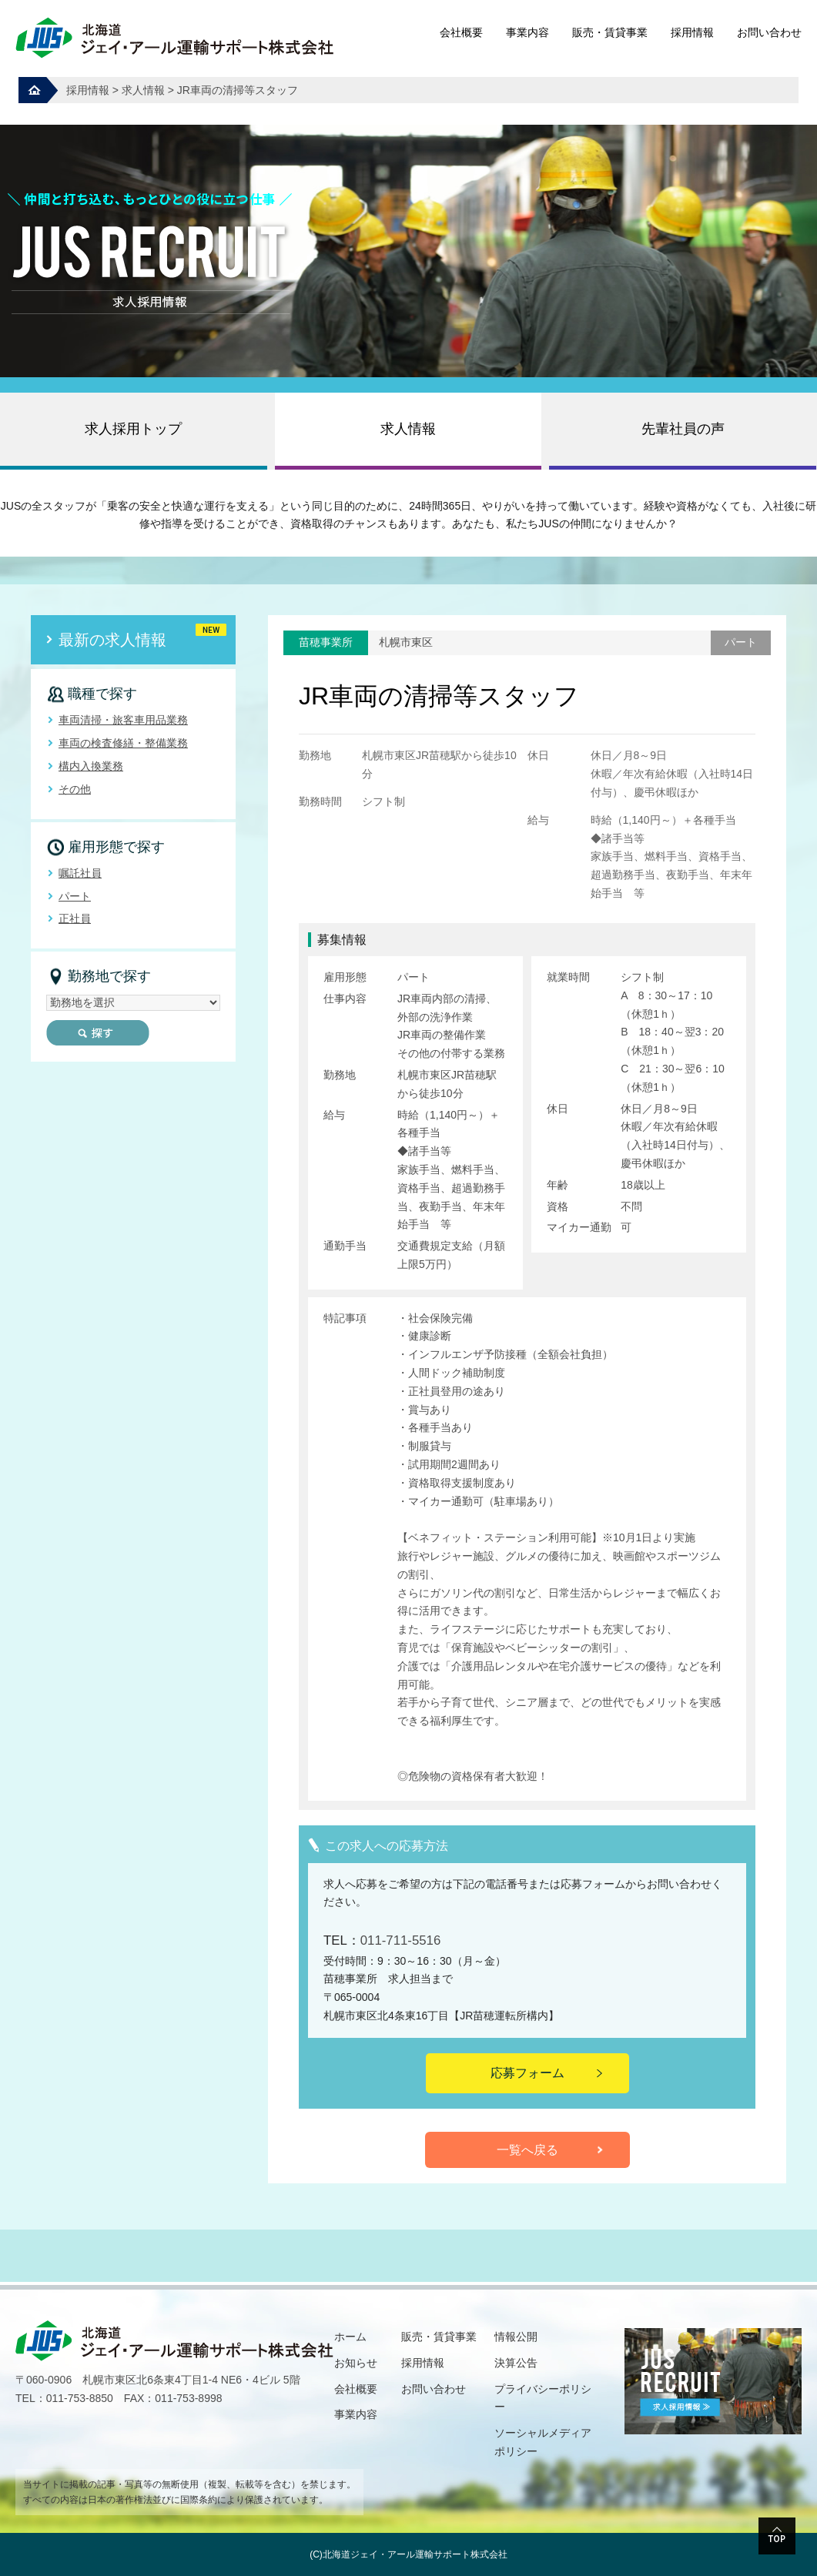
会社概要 (461, 32)
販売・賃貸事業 (610, 32)
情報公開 (515, 2336)
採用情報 (692, 32)
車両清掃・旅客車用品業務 (123, 720)
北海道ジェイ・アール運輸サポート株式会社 (415, 2554)
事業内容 (527, 32)
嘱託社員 (80, 873)
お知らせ (355, 2363)
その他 (75, 789)
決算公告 (515, 2363)
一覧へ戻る (527, 2149)
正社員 (75, 918)
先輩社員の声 (683, 429)
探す (97, 1033)
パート (75, 896)
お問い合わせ (769, 32)
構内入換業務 (91, 766)
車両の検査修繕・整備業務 (123, 743)
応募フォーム (527, 2072)
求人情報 (408, 429)
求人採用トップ (133, 429)
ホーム (350, 2336)
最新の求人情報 (112, 639)
